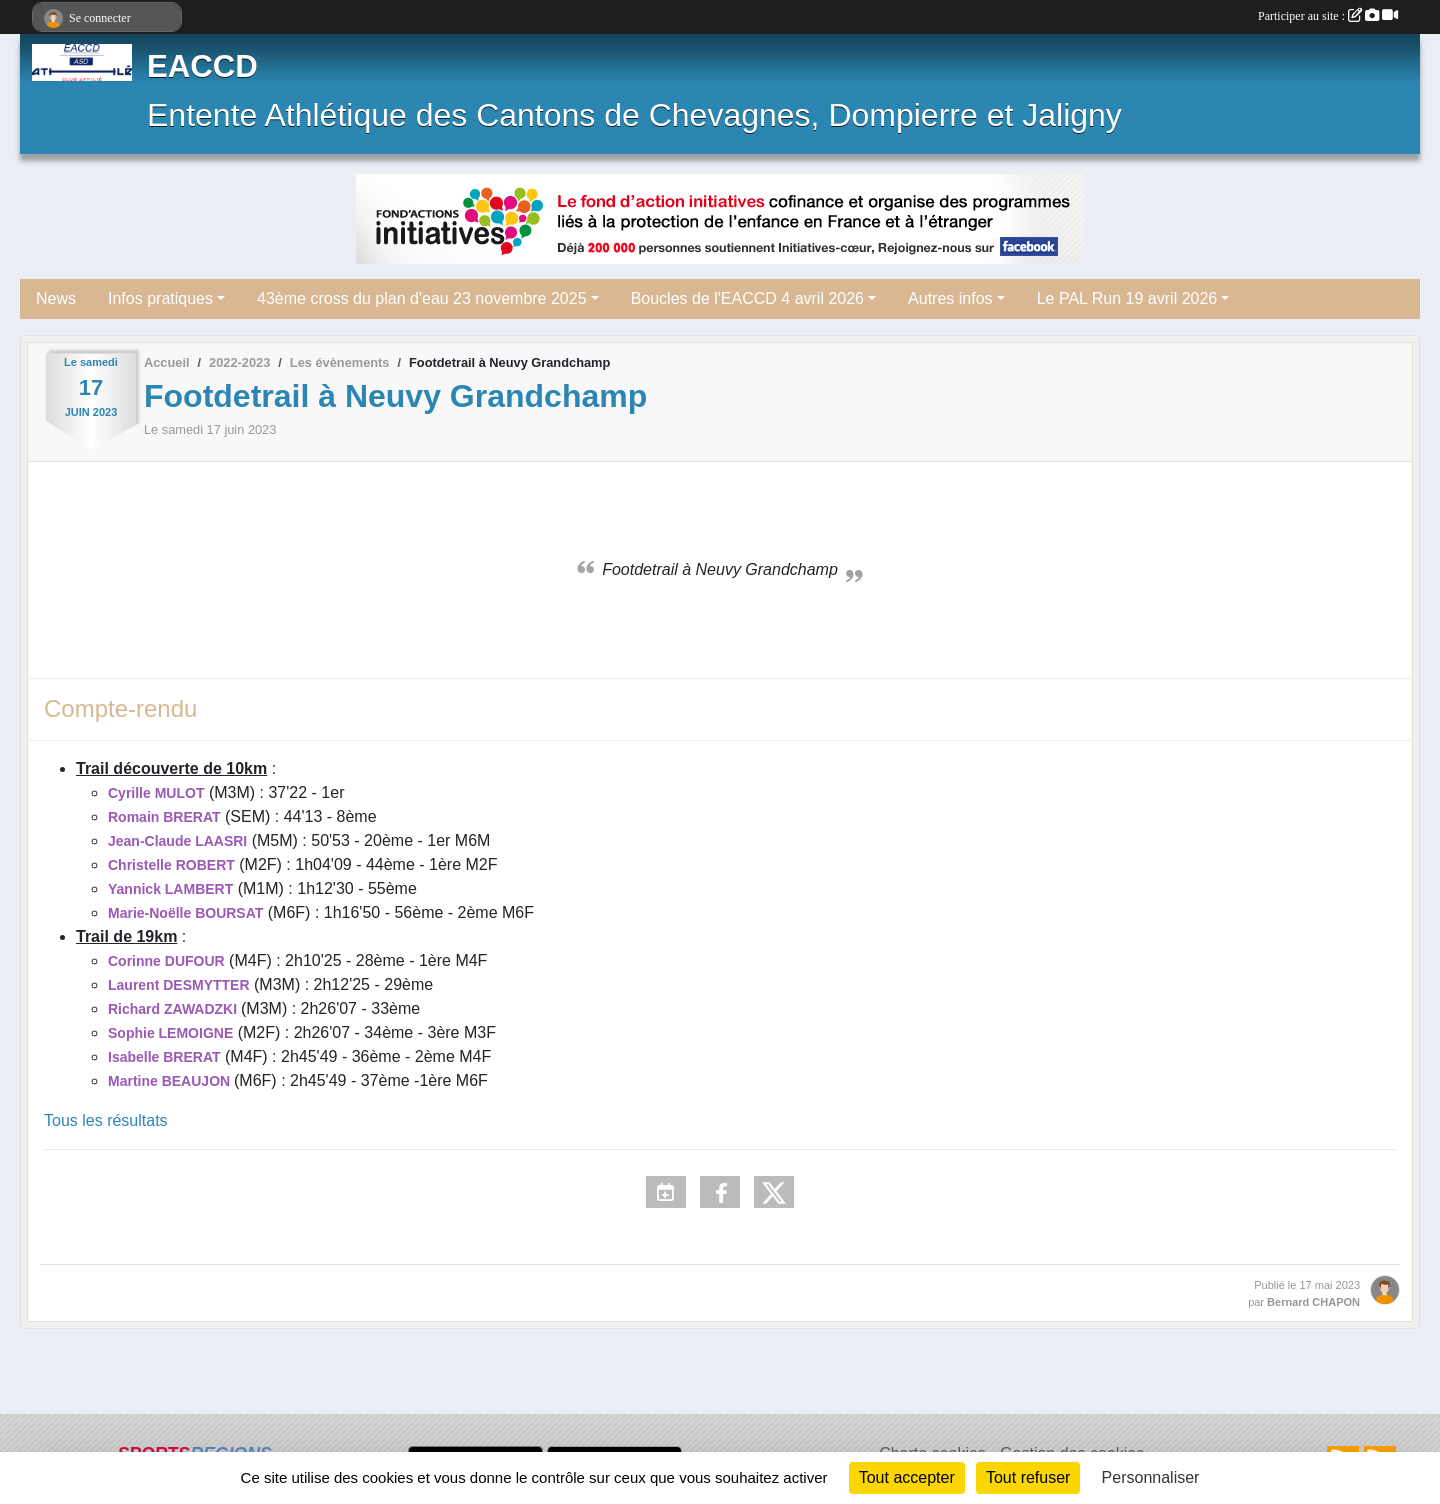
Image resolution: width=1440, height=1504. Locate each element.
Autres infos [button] (950, 298)
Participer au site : (1328, 16)
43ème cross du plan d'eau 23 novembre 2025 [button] (422, 298)
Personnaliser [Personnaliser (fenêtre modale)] (1151, 1477)
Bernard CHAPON (1313, 1302)
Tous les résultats (106, 1120)
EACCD (202, 66)
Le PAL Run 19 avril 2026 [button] (1127, 298)
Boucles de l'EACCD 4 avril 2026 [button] (747, 298)
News (56, 298)
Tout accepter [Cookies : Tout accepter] (907, 1477)
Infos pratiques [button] (160, 298)
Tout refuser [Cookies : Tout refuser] (1028, 1477)
